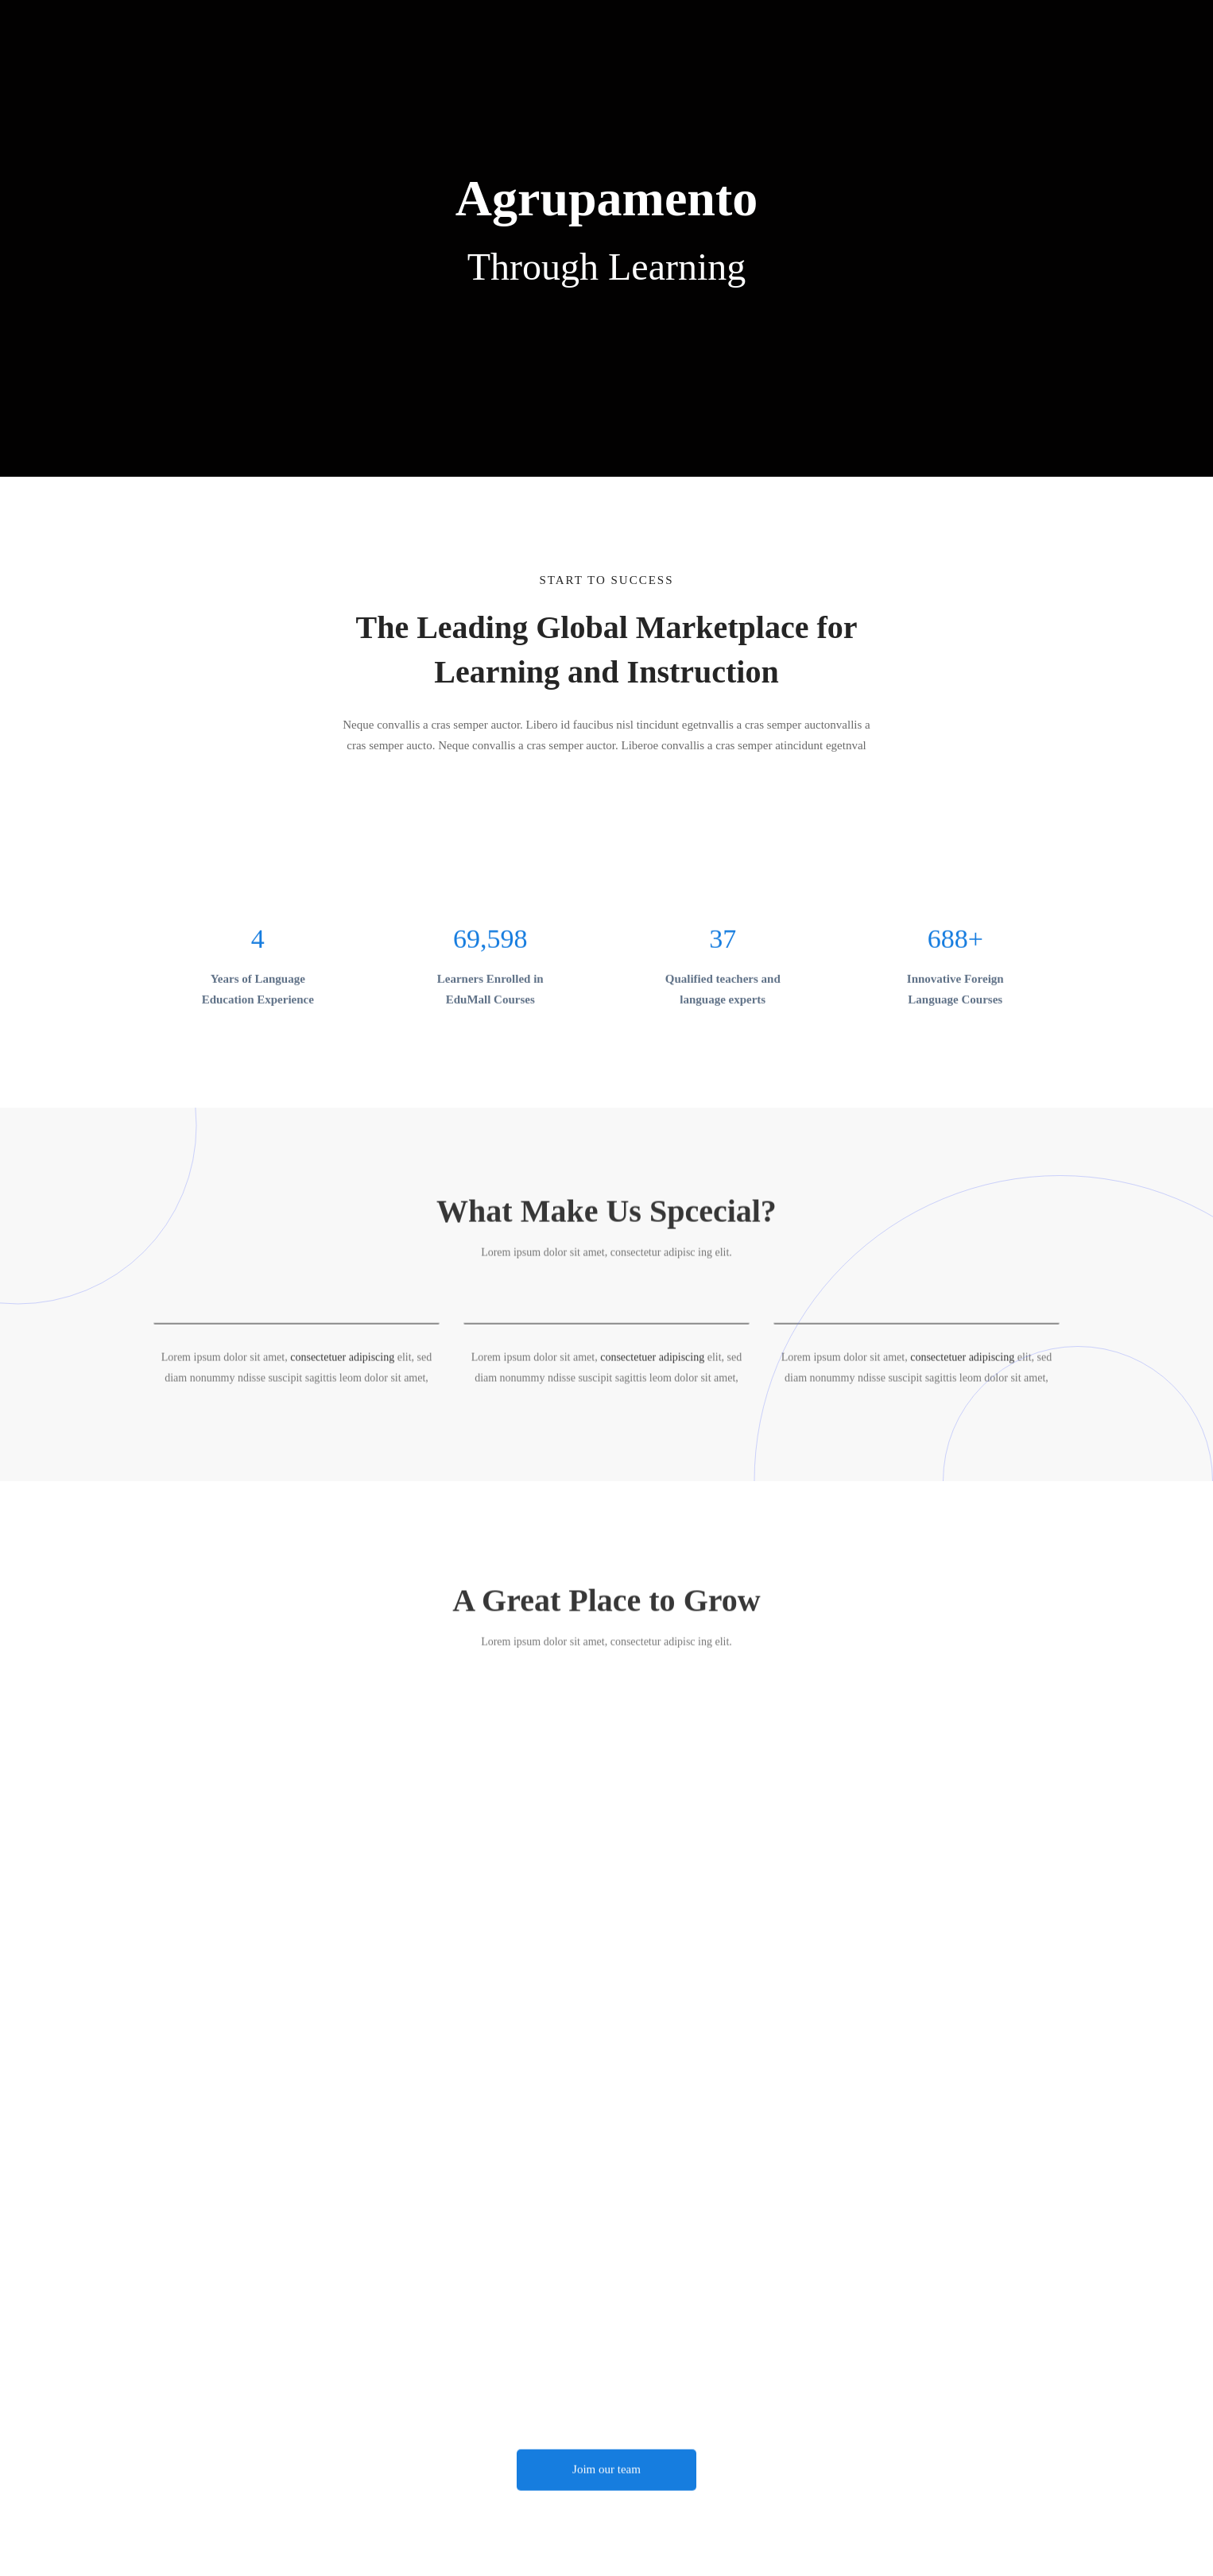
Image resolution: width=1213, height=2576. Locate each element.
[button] (606, 2479)
